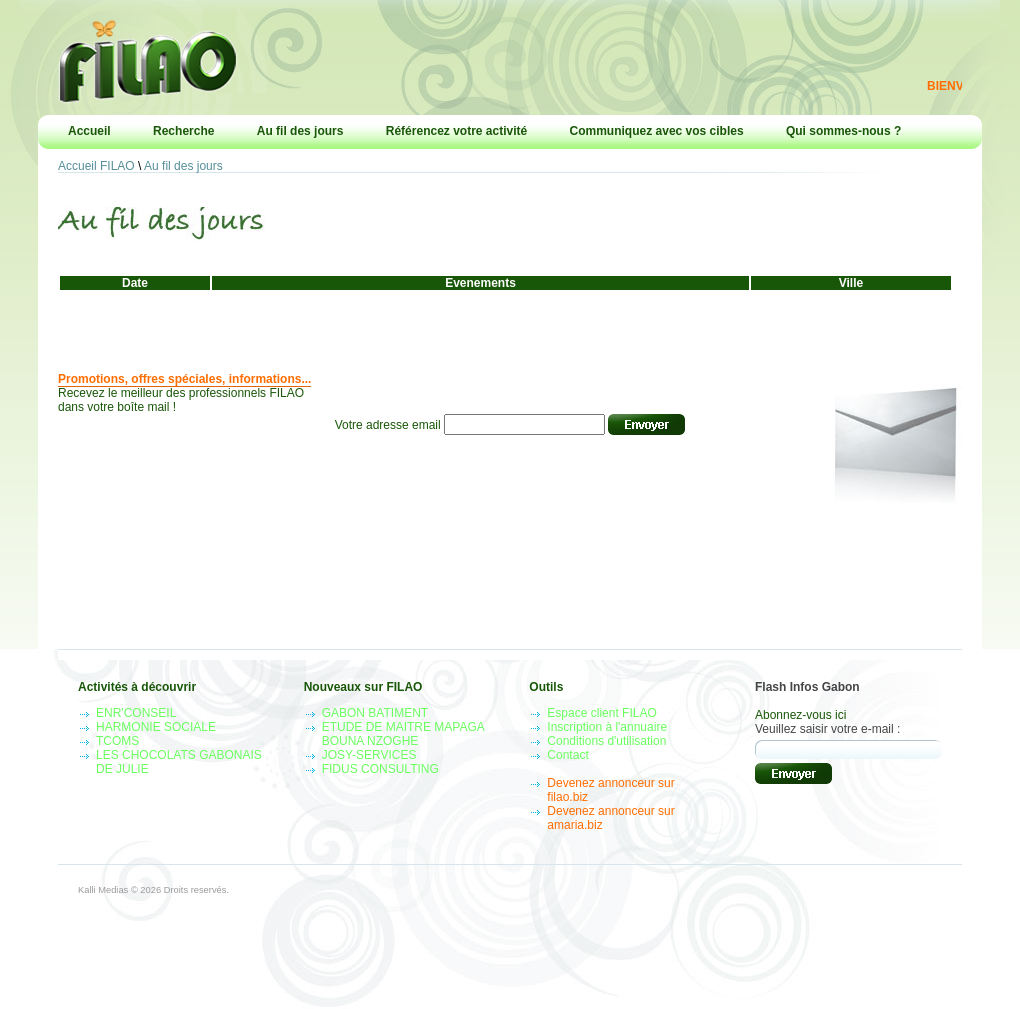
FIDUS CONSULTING (380, 769)
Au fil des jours (300, 131)
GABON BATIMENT (375, 713)
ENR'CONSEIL (136, 713)
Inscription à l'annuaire (607, 727)
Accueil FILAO (96, 166)
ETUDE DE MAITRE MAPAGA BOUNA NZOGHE (403, 734)
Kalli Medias (103, 890)
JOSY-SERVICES (369, 755)
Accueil (89, 131)
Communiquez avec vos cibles (657, 131)
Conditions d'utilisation (606, 741)
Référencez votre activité (456, 131)
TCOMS (117, 741)
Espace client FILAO (601, 713)
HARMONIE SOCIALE (156, 727)
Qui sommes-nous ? (843, 131)
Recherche (183, 131)
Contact (567, 755)
